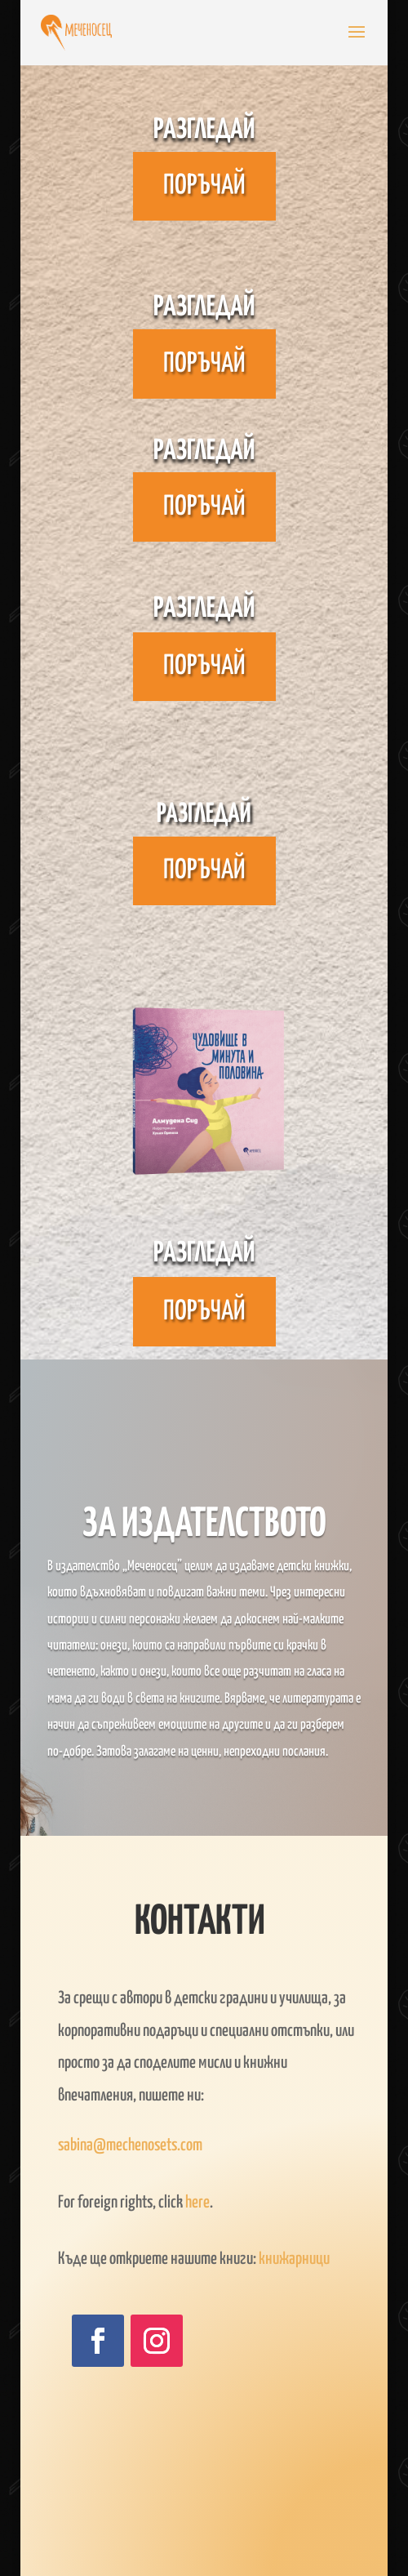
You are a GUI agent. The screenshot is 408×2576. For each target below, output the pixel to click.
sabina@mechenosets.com (130, 2145)
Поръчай (204, 185)
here (197, 2202)
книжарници (294, 2259)
